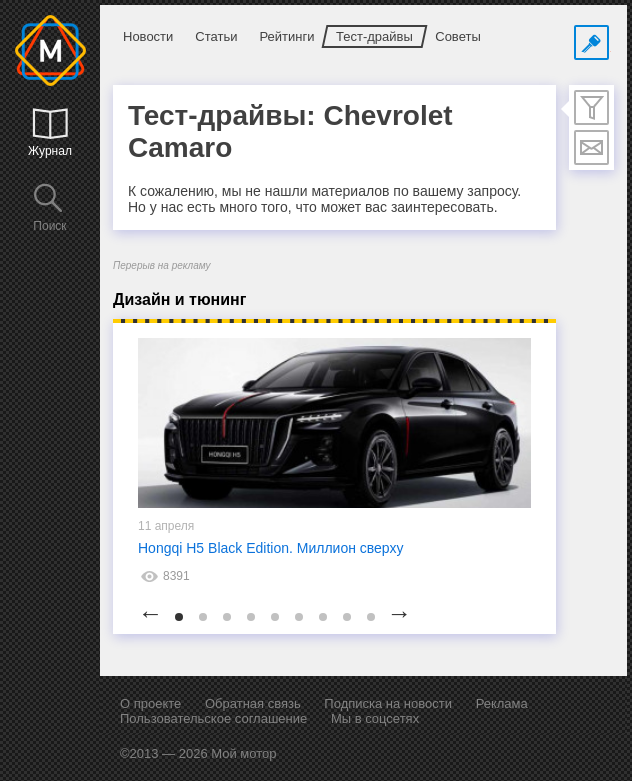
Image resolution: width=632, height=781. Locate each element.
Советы (457, 36)
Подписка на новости (388, 703)
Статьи (216, 36)
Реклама (502, 703)
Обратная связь (253, 703)
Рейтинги (286, 36)
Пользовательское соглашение (213, 718)
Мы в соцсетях (375, 718)
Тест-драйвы (374, 36)
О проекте (150, 703)
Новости (148, 36)
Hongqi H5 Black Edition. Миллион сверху (271, 548)
